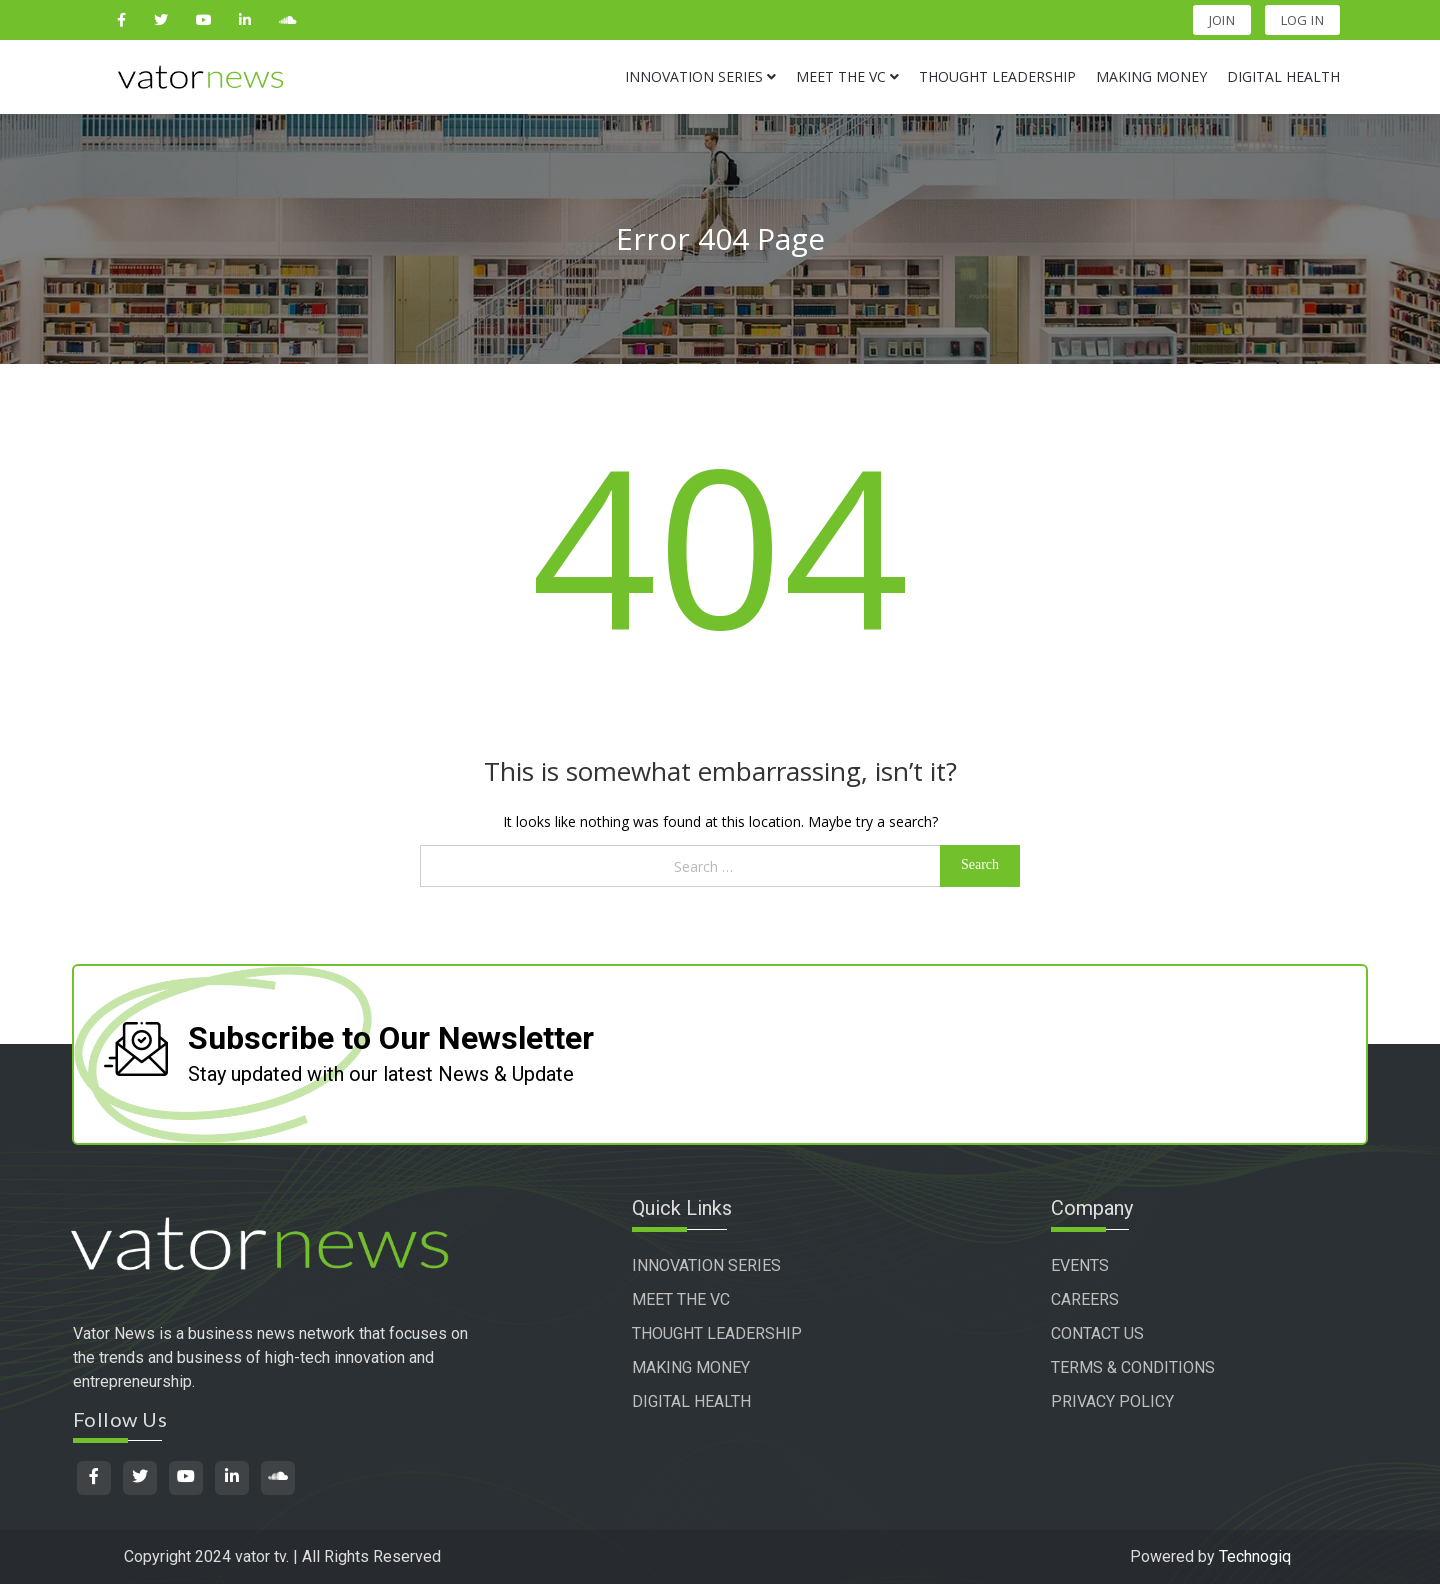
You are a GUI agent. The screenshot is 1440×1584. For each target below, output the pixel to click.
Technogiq (1255, 1556)
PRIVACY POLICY (1112, 1401)
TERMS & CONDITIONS (1133, 1367)
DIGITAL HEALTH (691, 1401)
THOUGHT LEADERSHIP (717, 1333)
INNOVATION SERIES (706, 1265)
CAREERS (1085, 1299)
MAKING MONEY (691, 1367)
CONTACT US (1097, 1333)
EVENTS (1080, 1265)
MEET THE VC (681, 1299)
